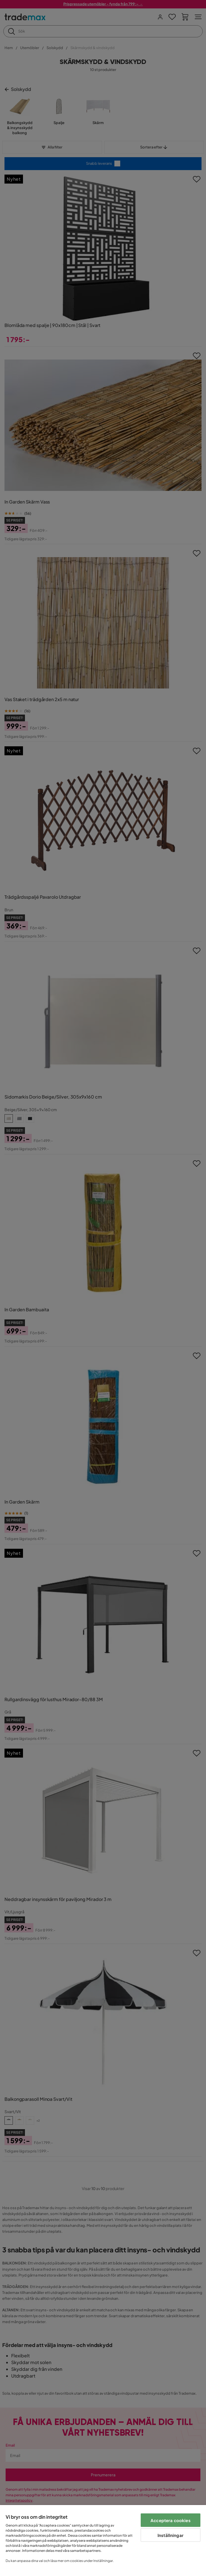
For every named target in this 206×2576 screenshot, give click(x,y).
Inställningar (171, 2535)
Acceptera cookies (171, 2520)
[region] (103, 2540)
